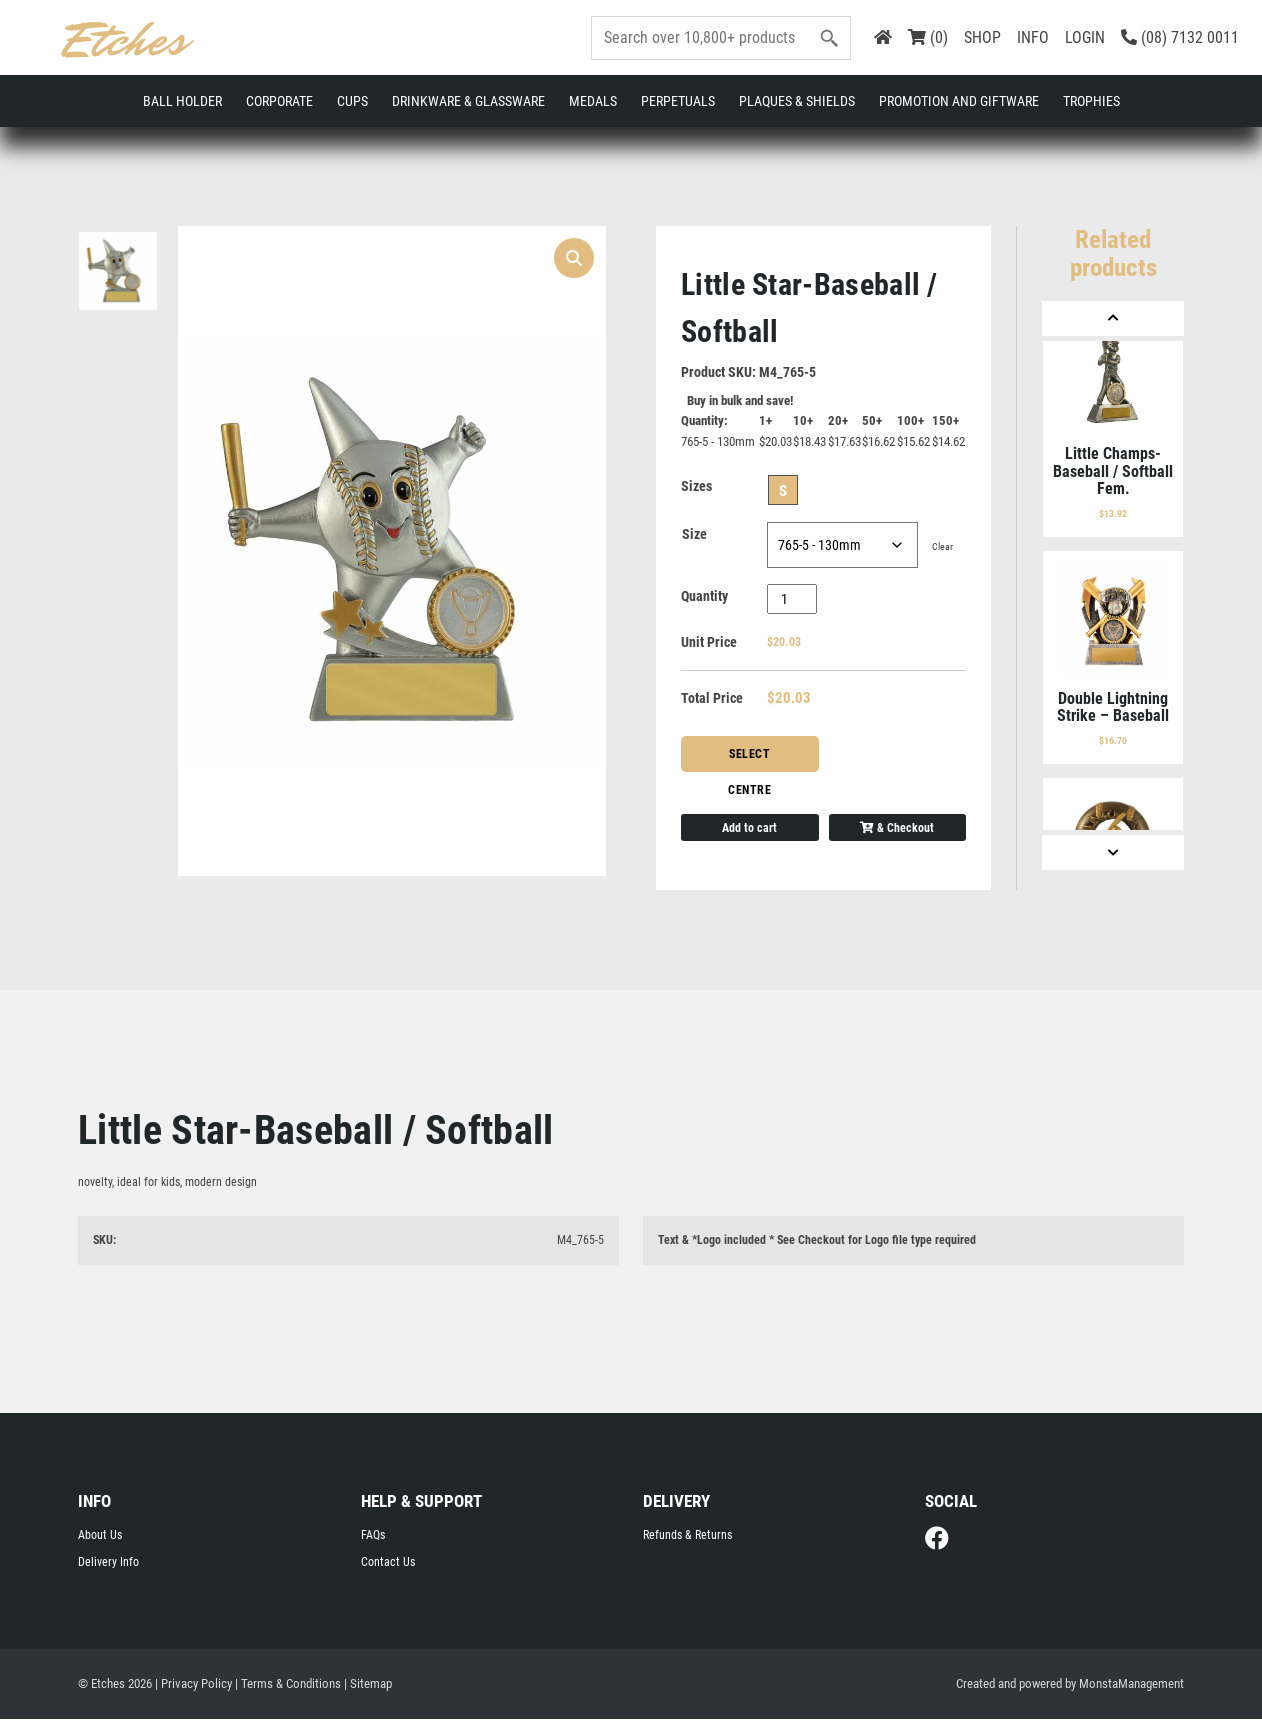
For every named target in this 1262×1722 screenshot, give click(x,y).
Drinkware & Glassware (468, 101)
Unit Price (709, 644)
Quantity (704, 598)
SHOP (982, 37)
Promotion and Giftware (959, 101)
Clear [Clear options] (942, 548)
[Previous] (1113, 318)
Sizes (696, 488)
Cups (352, 101)
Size (694, 536)
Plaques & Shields (797, 101)
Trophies (1091, 101)
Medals (593, 101)
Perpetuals (678, 101)
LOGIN (1085, 37)
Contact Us (388, 1564)
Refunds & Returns (687, 1538)
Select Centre (750, 761)
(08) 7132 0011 (1180, 37)
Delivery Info (108, 1564)
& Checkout (897, 829)
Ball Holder (182, 101)
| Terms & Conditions (288, 1685)
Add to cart (749, 829)
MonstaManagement (1131, 1685)
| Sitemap (368, 1685)
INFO (1033, 37)
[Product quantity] (792, 601)
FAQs (373, 1538)
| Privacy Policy (193, 1685)
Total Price (712, 700)
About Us (100, 1538)
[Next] (1113, 852)
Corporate (279, 101)
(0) (928, 37)
